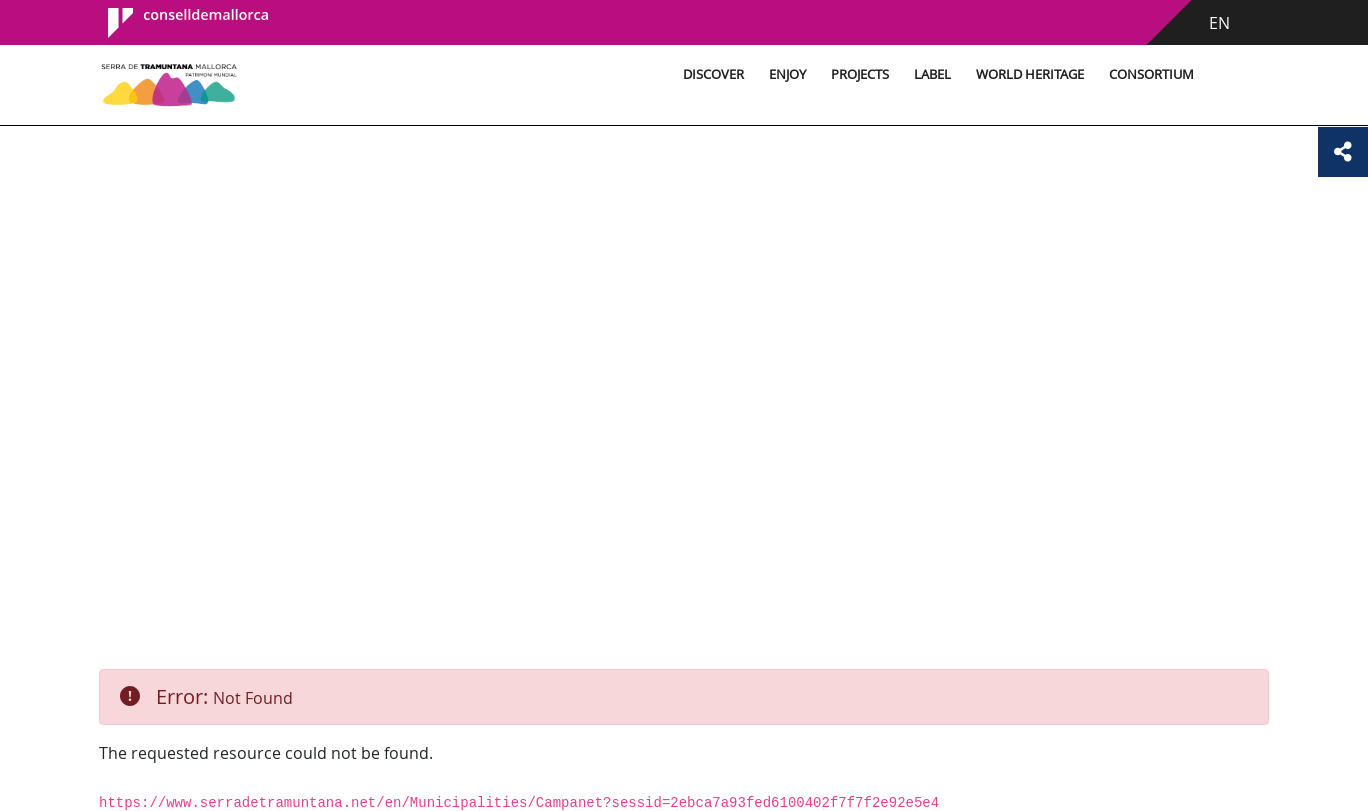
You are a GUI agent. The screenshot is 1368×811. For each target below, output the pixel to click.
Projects (860, 74)
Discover (713, 74)
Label (932, 74)
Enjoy (787, 74)
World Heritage (1030, 74)
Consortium (1151, 74)
